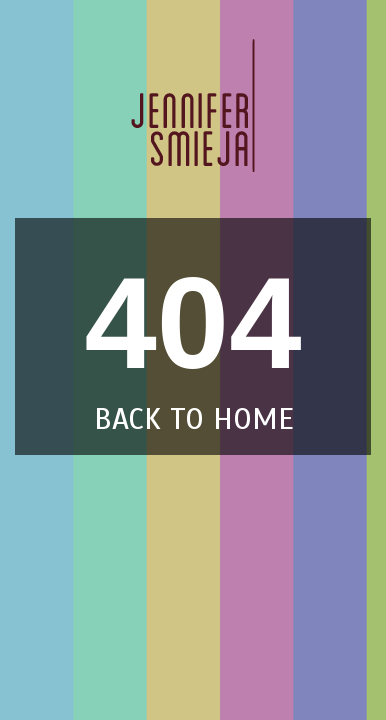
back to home (193, 419)
